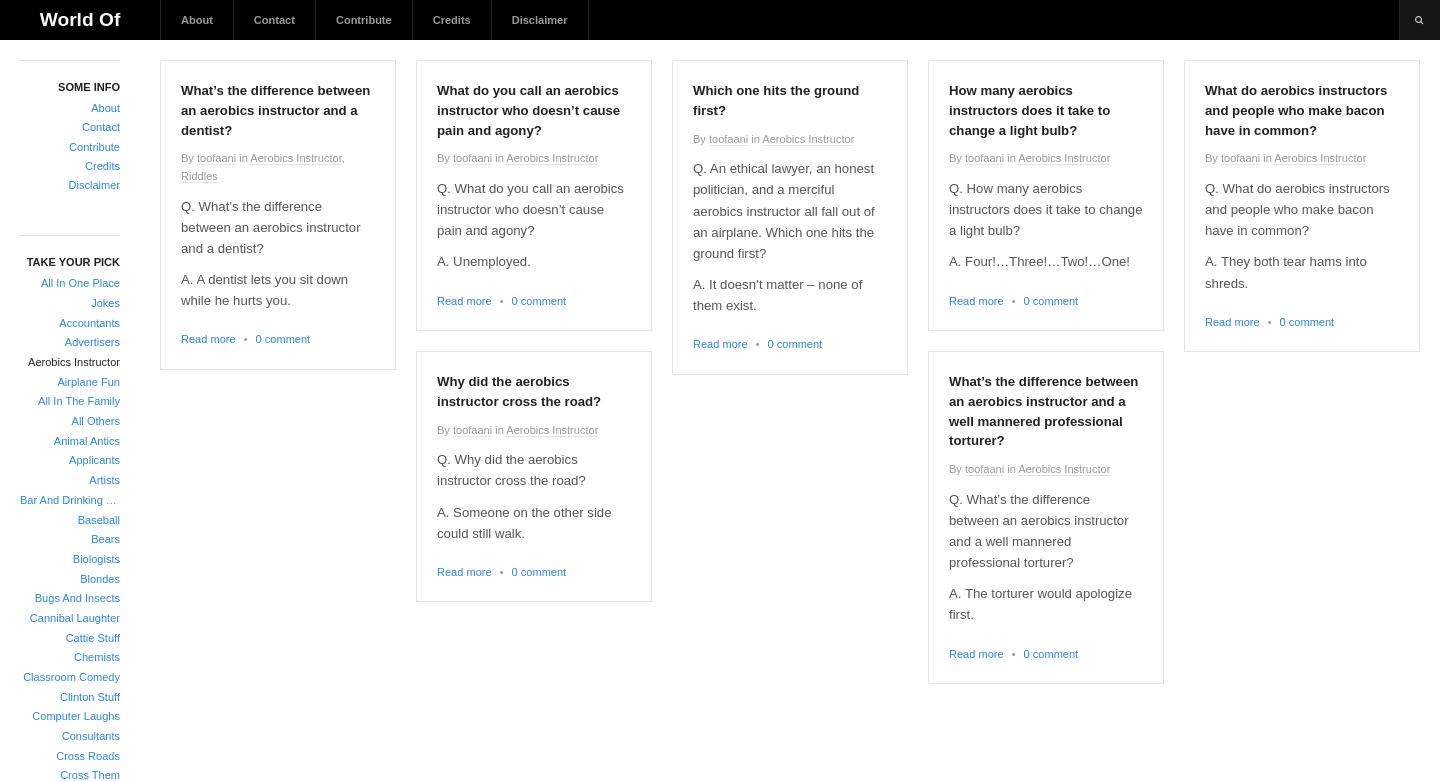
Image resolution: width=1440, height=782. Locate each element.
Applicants (94, 460)
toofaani (216, 158)
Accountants (89, 323)
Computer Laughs (76, 716)
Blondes (100, 579)
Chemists (97, 657)
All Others (96, 421)
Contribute (364, 20)
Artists (104, 480)
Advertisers (92, 342)
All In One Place (80, 283)
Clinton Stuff (90, 697)
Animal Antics (87, 441)
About (197, 20)
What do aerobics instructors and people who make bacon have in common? (1296, 110)
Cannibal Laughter (75, 618)
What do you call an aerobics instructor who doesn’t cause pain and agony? (528, 110)
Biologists (96, 559)
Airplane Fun (88, 382)
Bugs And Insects (77, 598)
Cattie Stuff (93, 638)
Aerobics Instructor (74, 362)
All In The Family (79, 401)
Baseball (99, 520)
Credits (452, 20)
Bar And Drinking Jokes (70, 500)
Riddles (199, 176)
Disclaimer (540, 20)
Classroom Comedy (71, 677)
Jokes (105, 303)
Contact (274, 20)
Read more (208, 339)
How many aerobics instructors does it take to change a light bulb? (1029, 110)
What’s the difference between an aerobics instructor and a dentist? (275, 110)
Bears (105, 539)
